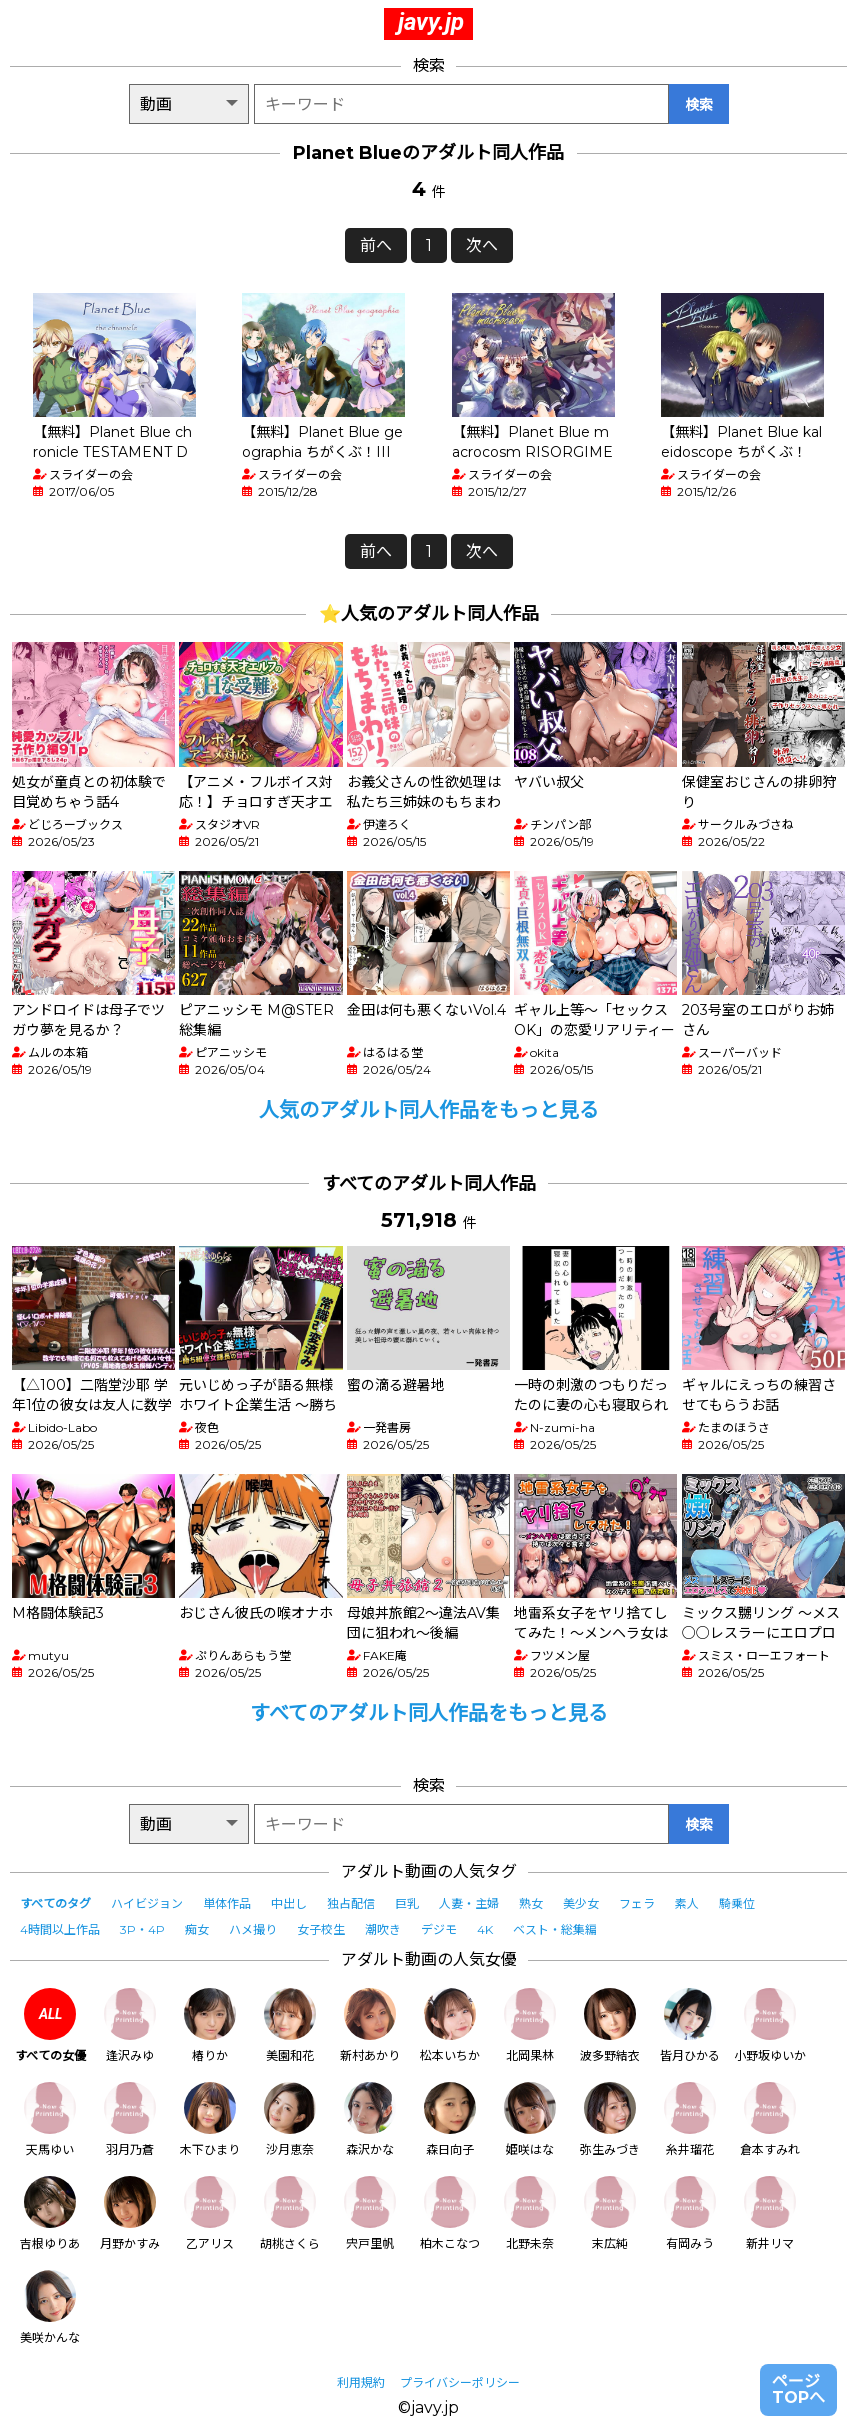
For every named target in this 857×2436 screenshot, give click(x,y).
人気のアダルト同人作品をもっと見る (429, 1110)
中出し (289, 1903)
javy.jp (431, 22)
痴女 (197, 1929)
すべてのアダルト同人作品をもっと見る (429, 1713)
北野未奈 (530, 2213)
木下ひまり (210, 2119)
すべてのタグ (55, 1903)
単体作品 (227, 1903)
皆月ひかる (690, 2025)
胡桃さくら (290, 2213)
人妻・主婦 (469, 1903)
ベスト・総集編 (555, 1929)
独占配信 (351, 1903)
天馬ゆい (50, 2119)
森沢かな (370, 2119)
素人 (687, 1903)
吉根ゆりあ (50, 2213)
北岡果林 (530, 2025)
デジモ (439, 1929)
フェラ (637, 1903)
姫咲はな (530, 2119)
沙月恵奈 (290, 2119)
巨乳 (407, 1903)
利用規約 (361, 2382)
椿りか (210, 2025)
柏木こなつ (450, 2213)
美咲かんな (50, 2307)
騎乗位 (737, 1903)
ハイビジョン (147, 1903)
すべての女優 (50, 2025)
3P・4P (142, 1929)
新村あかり (370, 2025)
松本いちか (450, 2025)
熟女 (531, 1903)
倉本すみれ (770, 2119)
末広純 (610, 2213)
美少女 (581, 1903)
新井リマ (770, 2213)
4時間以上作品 (60, 1929)
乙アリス (210, 2213)
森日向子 (450, 2119)
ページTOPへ (798, 2389)
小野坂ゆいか (770, 2025)
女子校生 (321, 1929)
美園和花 (290, 2025)
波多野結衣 (610, 2025)
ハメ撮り (253, 1929)
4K (485, 1929)
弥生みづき (610, 2119)
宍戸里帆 (370, 2213)
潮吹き (383, 1929)
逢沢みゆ (130, 2025)
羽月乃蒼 (130, 2119)
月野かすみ (130, 2213)
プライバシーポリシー (460, 2382)
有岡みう (690, 2213)
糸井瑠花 (690, 2119)
